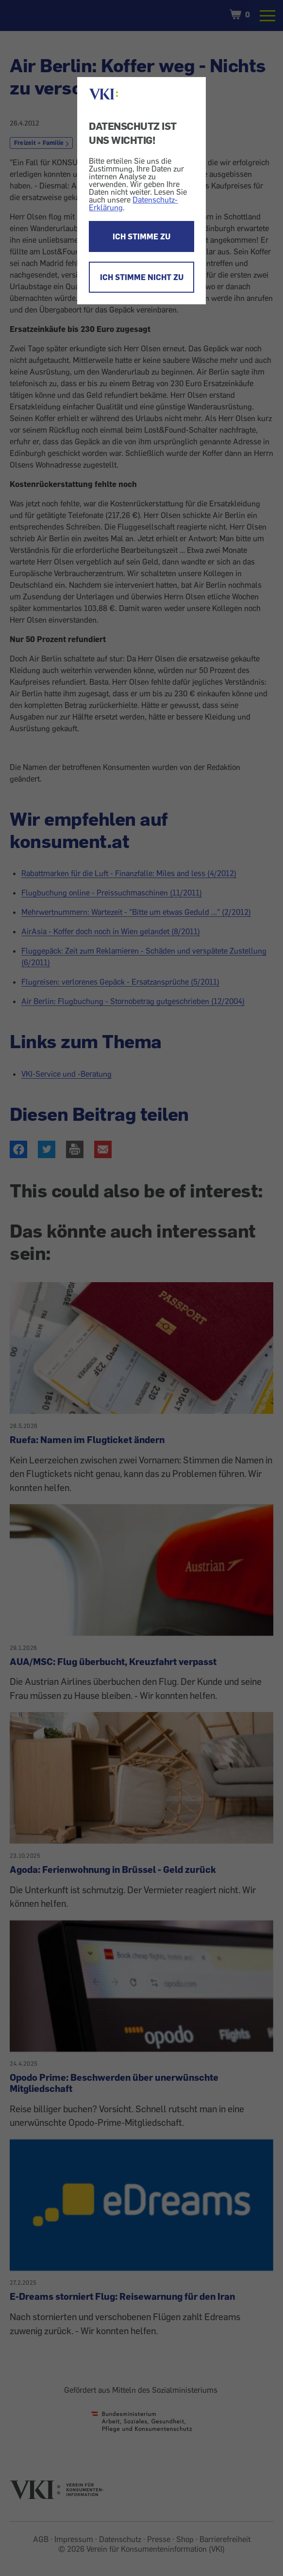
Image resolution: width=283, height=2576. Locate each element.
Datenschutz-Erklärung (133, 203)
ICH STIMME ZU (141, 236)
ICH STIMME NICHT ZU (141, 277)
